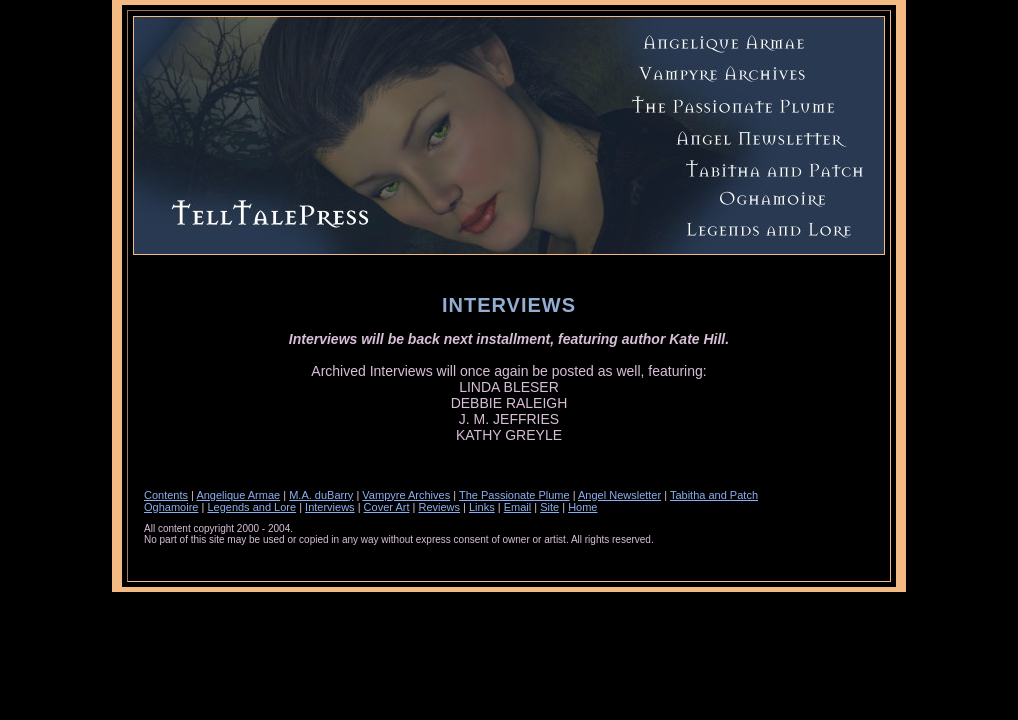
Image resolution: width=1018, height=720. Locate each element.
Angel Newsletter (619, 495)
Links (482, 507)
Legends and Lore (251, 507)
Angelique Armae (238, 495)
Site (549, 507)
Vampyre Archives (406, 495)
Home (582, 507)
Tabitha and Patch (714, 495)
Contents (166, 495)
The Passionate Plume (514, 495)
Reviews (439, 507)
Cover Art (387, 507)
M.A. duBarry (321, 495)
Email (518, 507)
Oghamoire (171, 507)
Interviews (330, 507)
